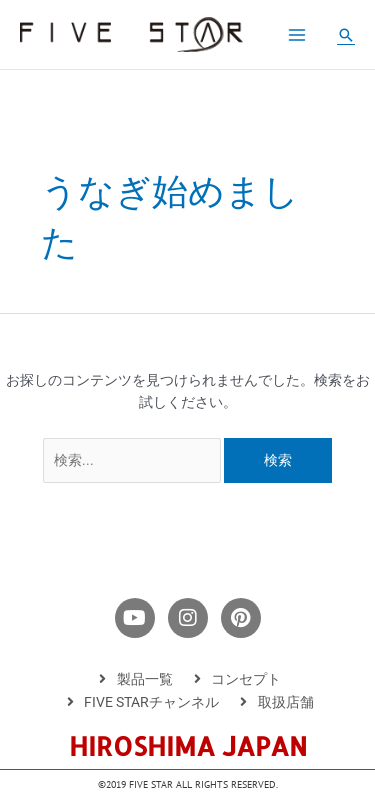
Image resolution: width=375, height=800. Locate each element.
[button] (346, 35)
